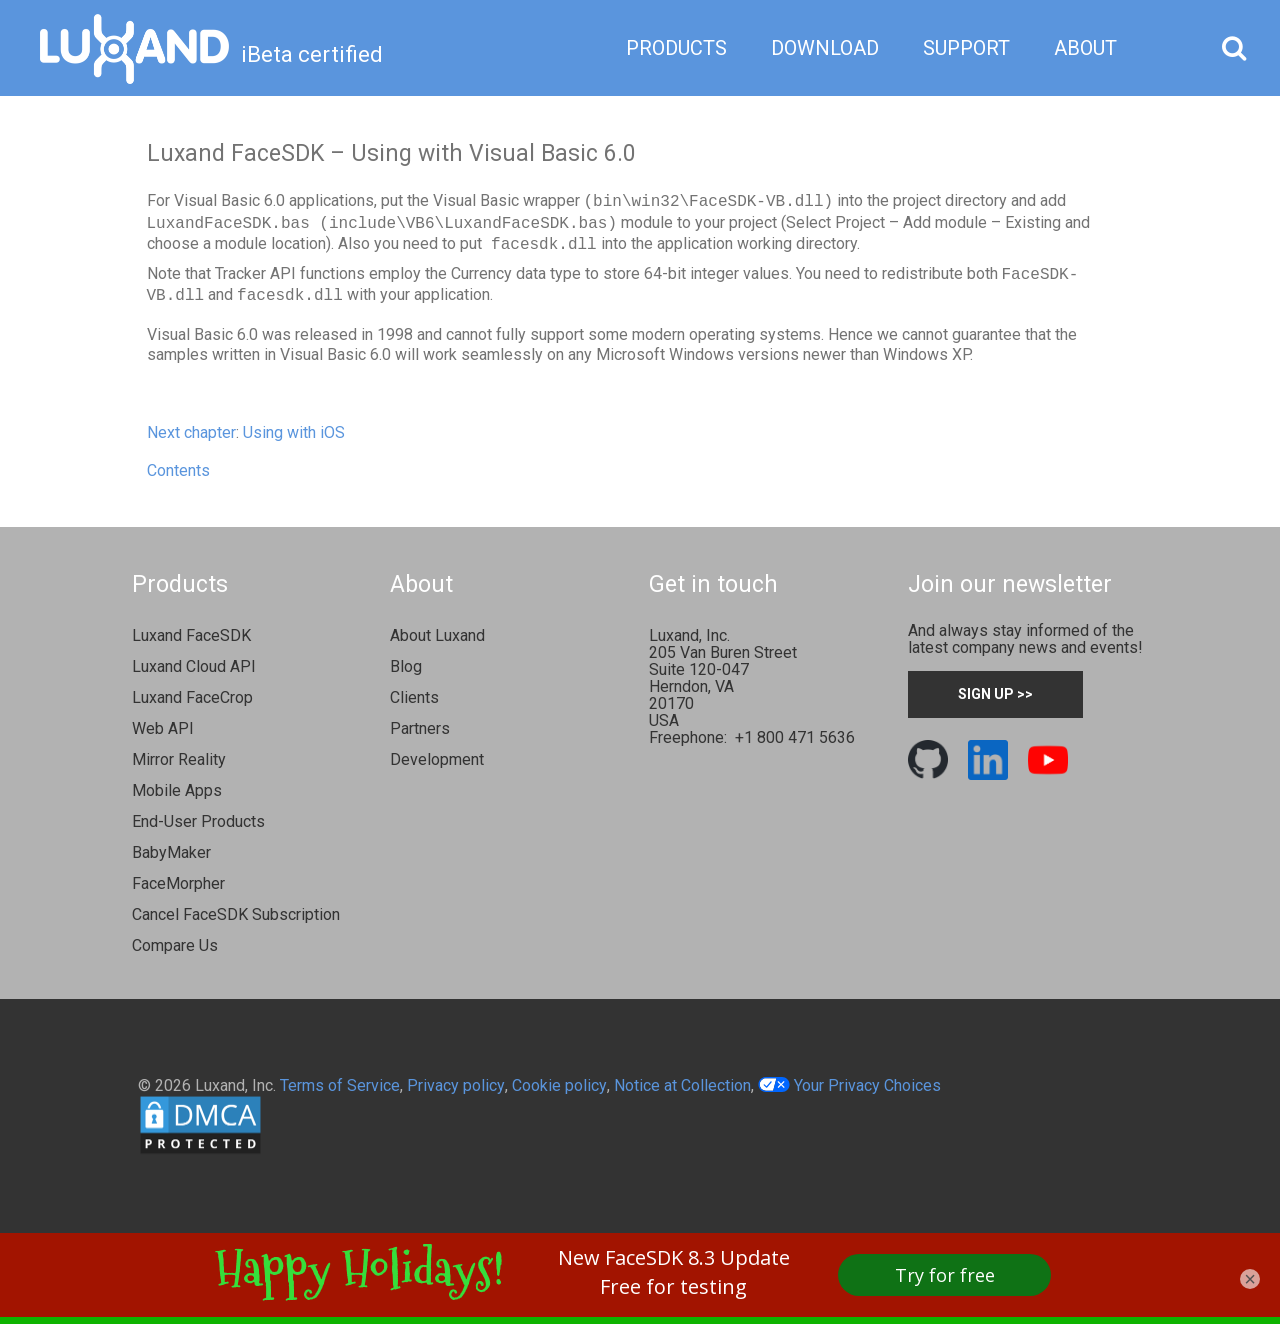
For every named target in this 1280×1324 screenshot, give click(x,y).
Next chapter (191, 432)
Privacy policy (456, 1085)
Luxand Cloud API (194, 666)
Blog (406, 666)
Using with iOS (294, 432)
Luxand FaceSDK (191, 635)
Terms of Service (340, 1085)
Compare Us (175, 945)
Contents (178, 470)
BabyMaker (171, 852)
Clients (414, 697)
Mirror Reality (179, 759)
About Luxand (437, 635)
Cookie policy (559, 1085)
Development (437, 759)
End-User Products (198, 821)
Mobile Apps (177, 790)
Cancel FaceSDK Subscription (236, 914)
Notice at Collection (682, 1085)
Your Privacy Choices (849, 1085)
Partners (420, 728)
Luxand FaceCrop (192, 697)
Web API (163, 728)
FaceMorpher (178, 883)
